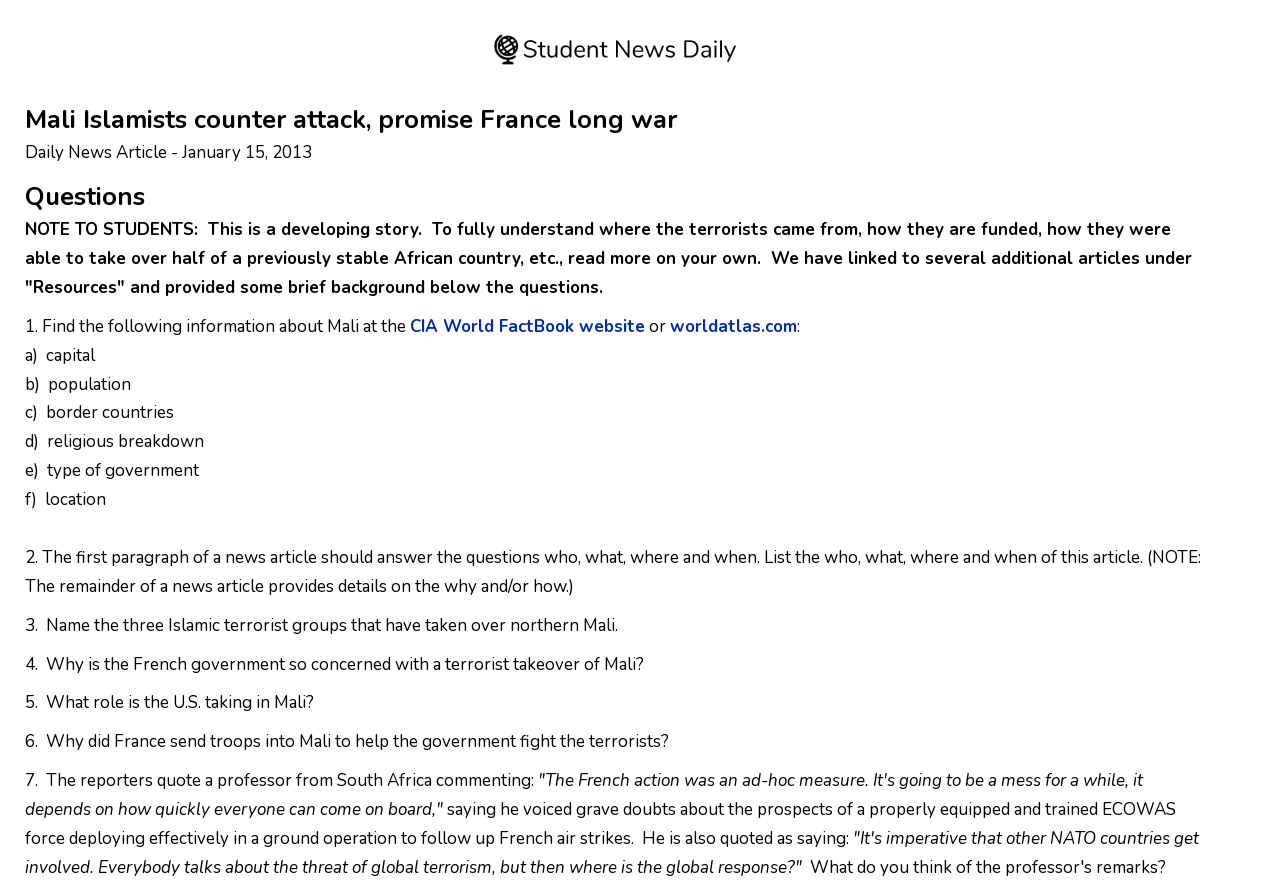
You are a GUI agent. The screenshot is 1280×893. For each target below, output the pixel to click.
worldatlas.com (733, 326)
